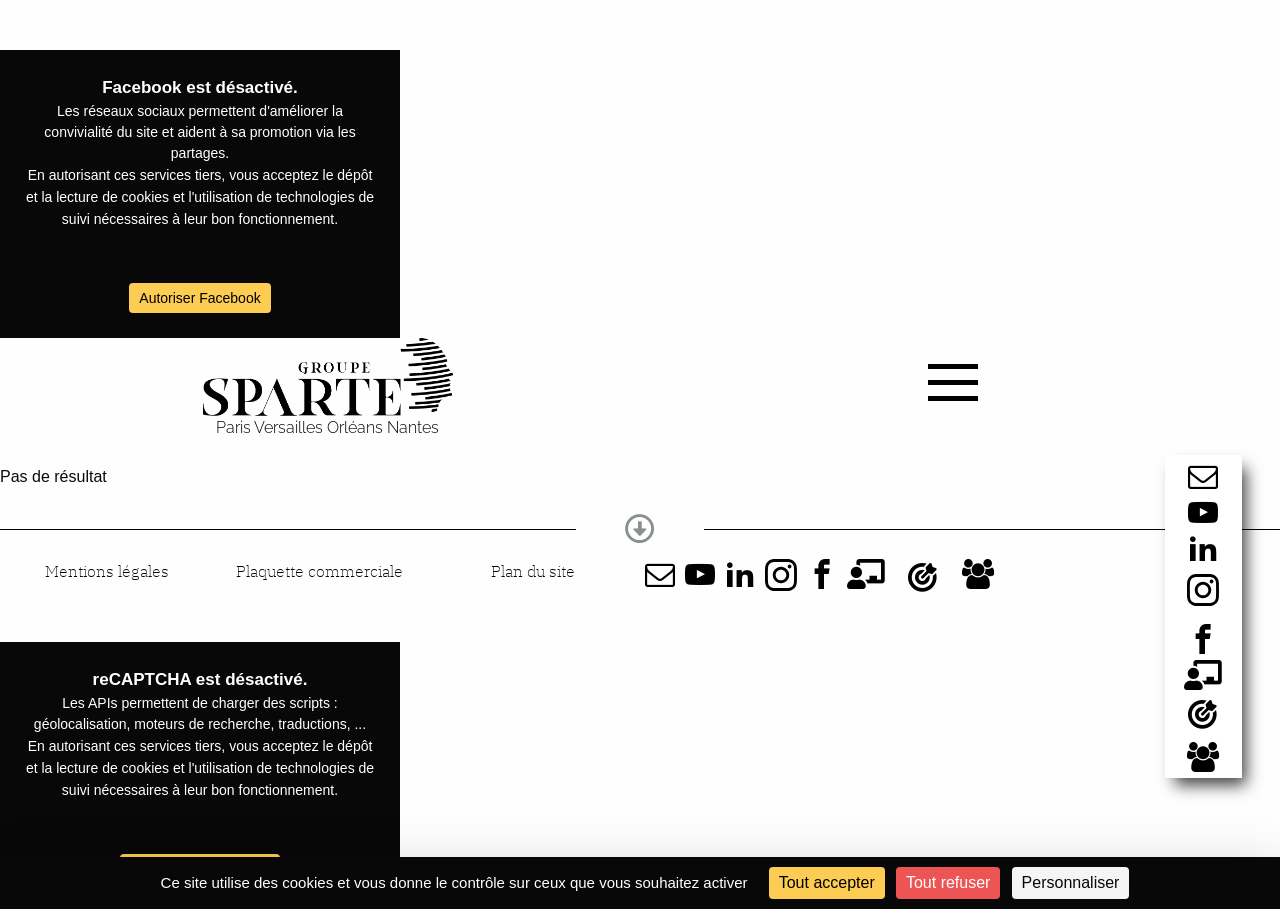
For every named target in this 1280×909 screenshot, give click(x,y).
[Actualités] (1203, 716)
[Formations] (1203, 675)
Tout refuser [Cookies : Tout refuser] (948, 882)
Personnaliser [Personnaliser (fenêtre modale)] (1071, 882)
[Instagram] (1203, 608)
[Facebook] (1203, 639)
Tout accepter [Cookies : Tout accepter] (827, 882)
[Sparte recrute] (1203, 757)
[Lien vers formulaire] (1203, 476)
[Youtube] (1203, 512)
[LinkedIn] (1203, 548)
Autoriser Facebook (199, 298)
